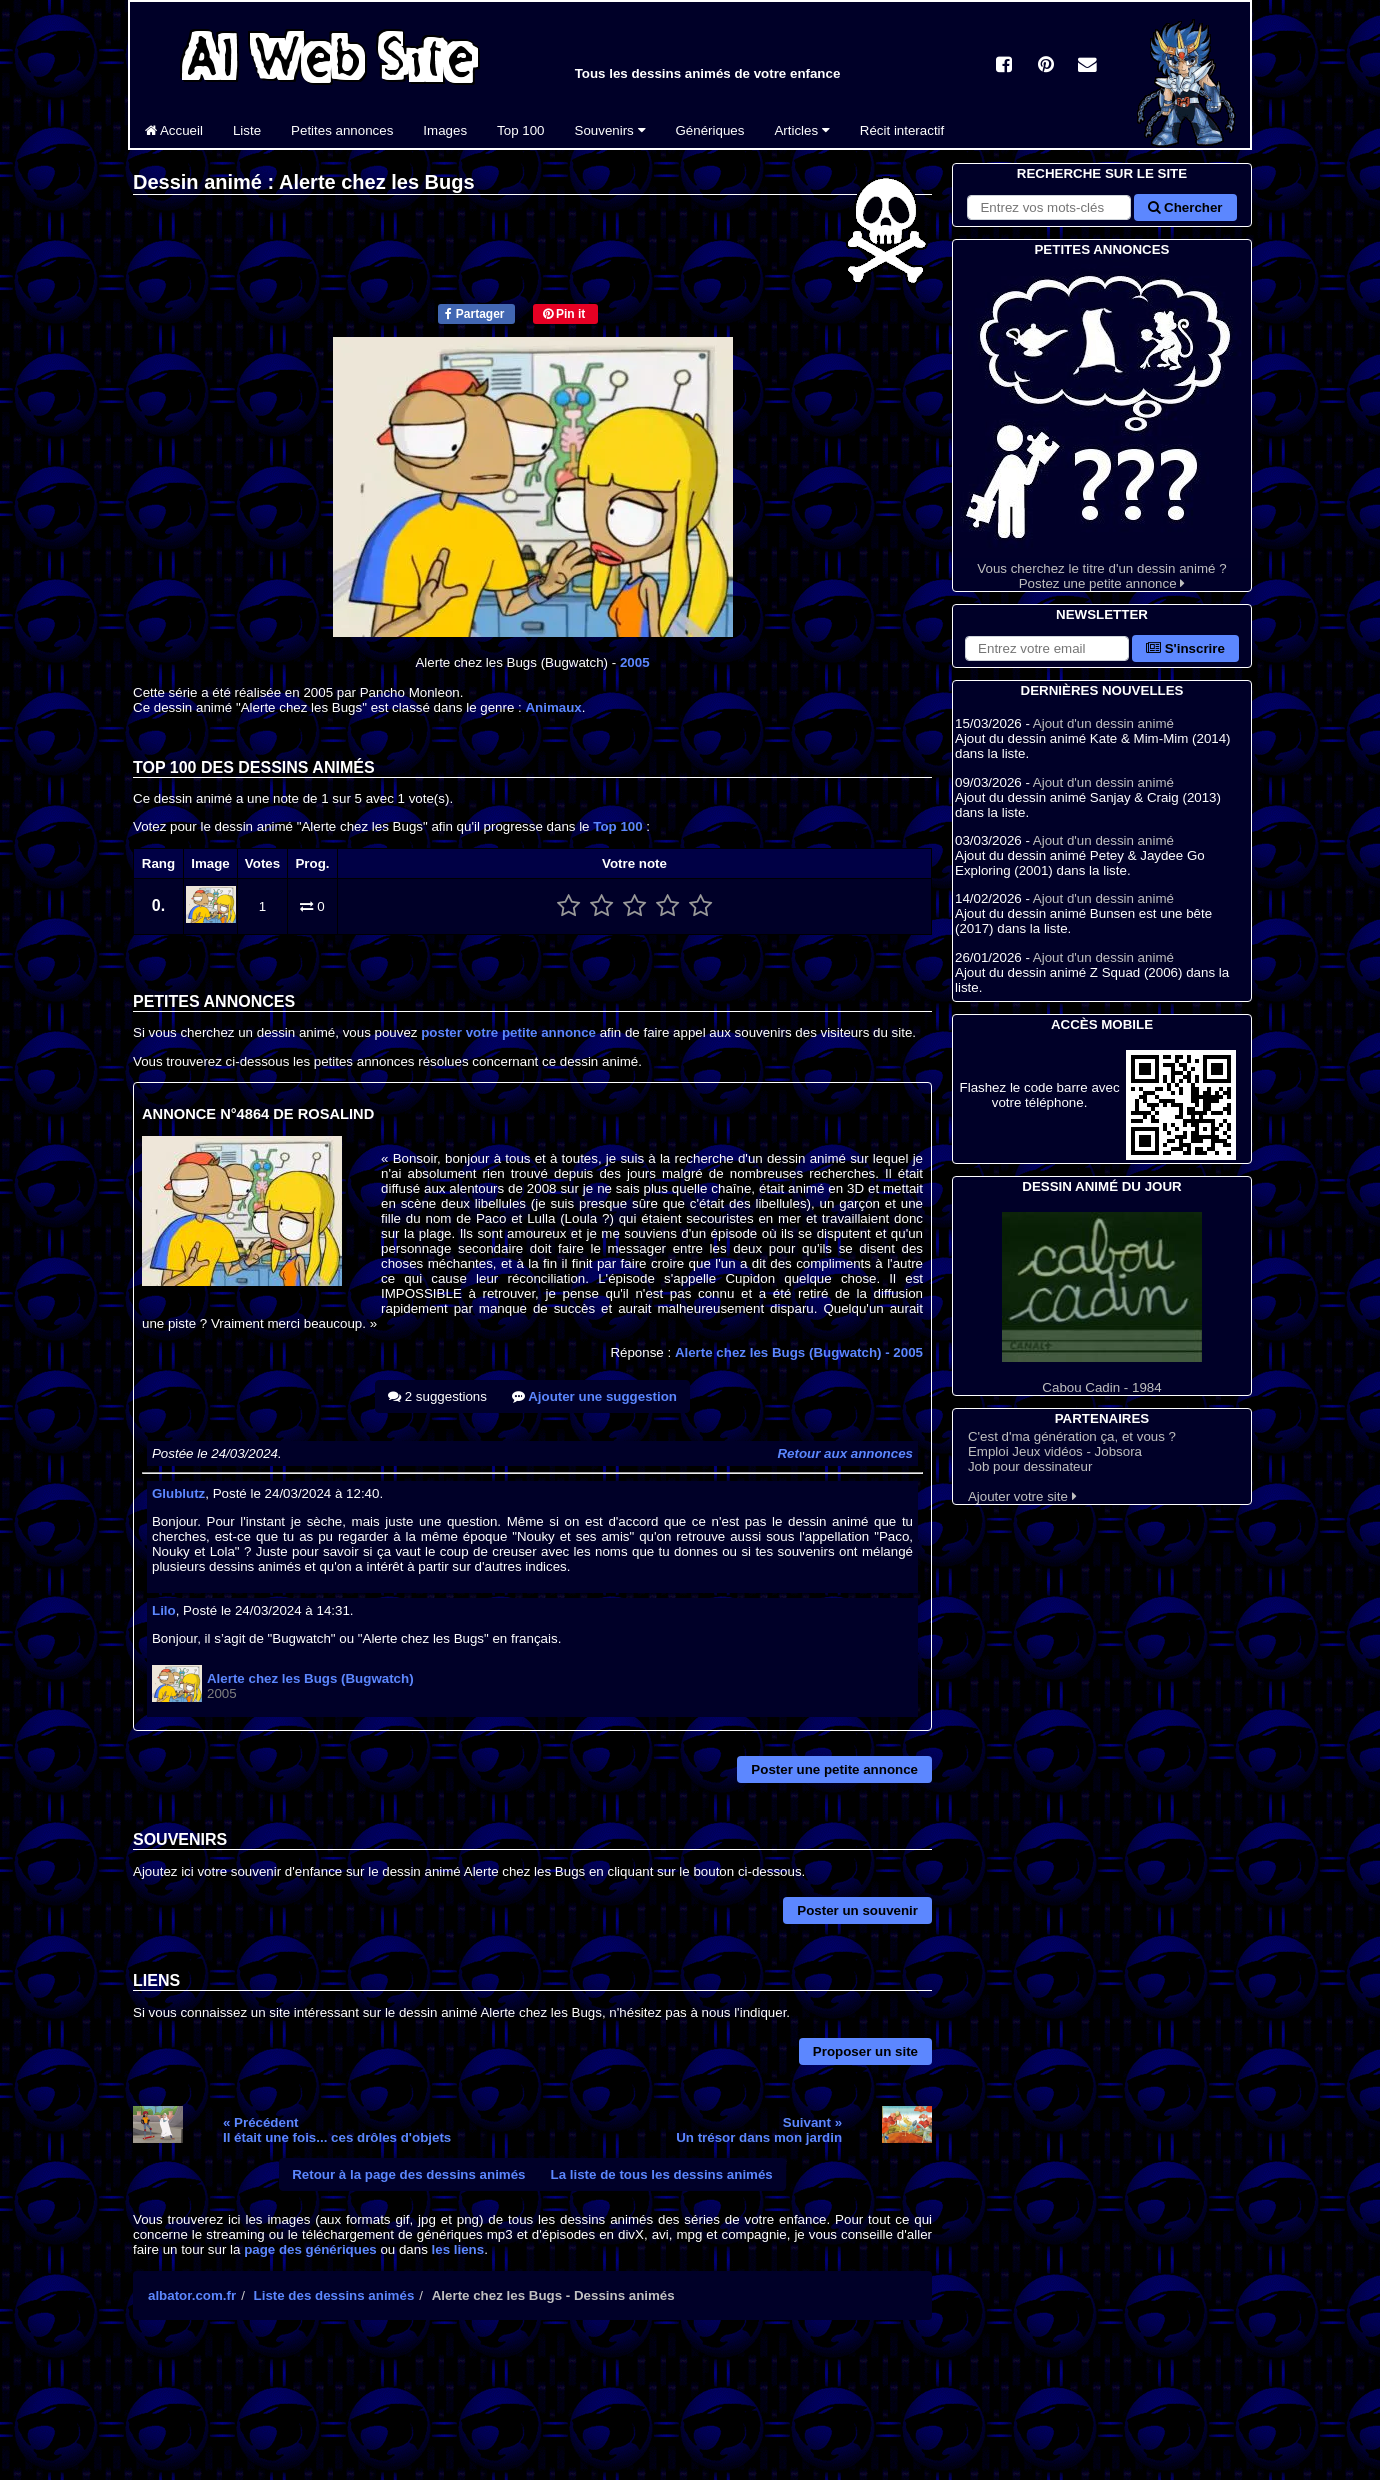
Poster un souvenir (857, 1910)
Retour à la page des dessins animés (408, 2174)
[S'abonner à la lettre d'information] (1047, 648)
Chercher (1185, 207)
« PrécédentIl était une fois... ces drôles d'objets (337, 2130)
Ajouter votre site (1022, 1496)
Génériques (710, 130)
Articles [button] (801, 130)
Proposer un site (865, 2051)
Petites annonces (342, 130)
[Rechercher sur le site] (1049, 207)
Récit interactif (902, 130)
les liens (458, 2249)
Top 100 (520, 130)
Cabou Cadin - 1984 (1102, 1303)
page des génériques (310, 2249)
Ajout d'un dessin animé (1103, 723)
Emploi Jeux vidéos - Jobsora (1055, 1451)
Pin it (564, 314)
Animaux (553, 707)
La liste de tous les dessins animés (662, 2174)
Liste (247, 130)
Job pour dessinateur (1030, 1466)
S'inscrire (1185, 648)
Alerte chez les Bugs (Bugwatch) (799, 1352)
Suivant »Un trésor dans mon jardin (759, 2130)
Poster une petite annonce (834, 1769)
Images (445, 130)
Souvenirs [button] (610, 130)
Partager (474, 314)
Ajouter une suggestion (594, 1396)
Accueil (174, 130)
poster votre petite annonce (508, 1032)
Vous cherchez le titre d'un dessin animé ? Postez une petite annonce (1102, 425)
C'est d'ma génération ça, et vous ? (1072, 1436)
